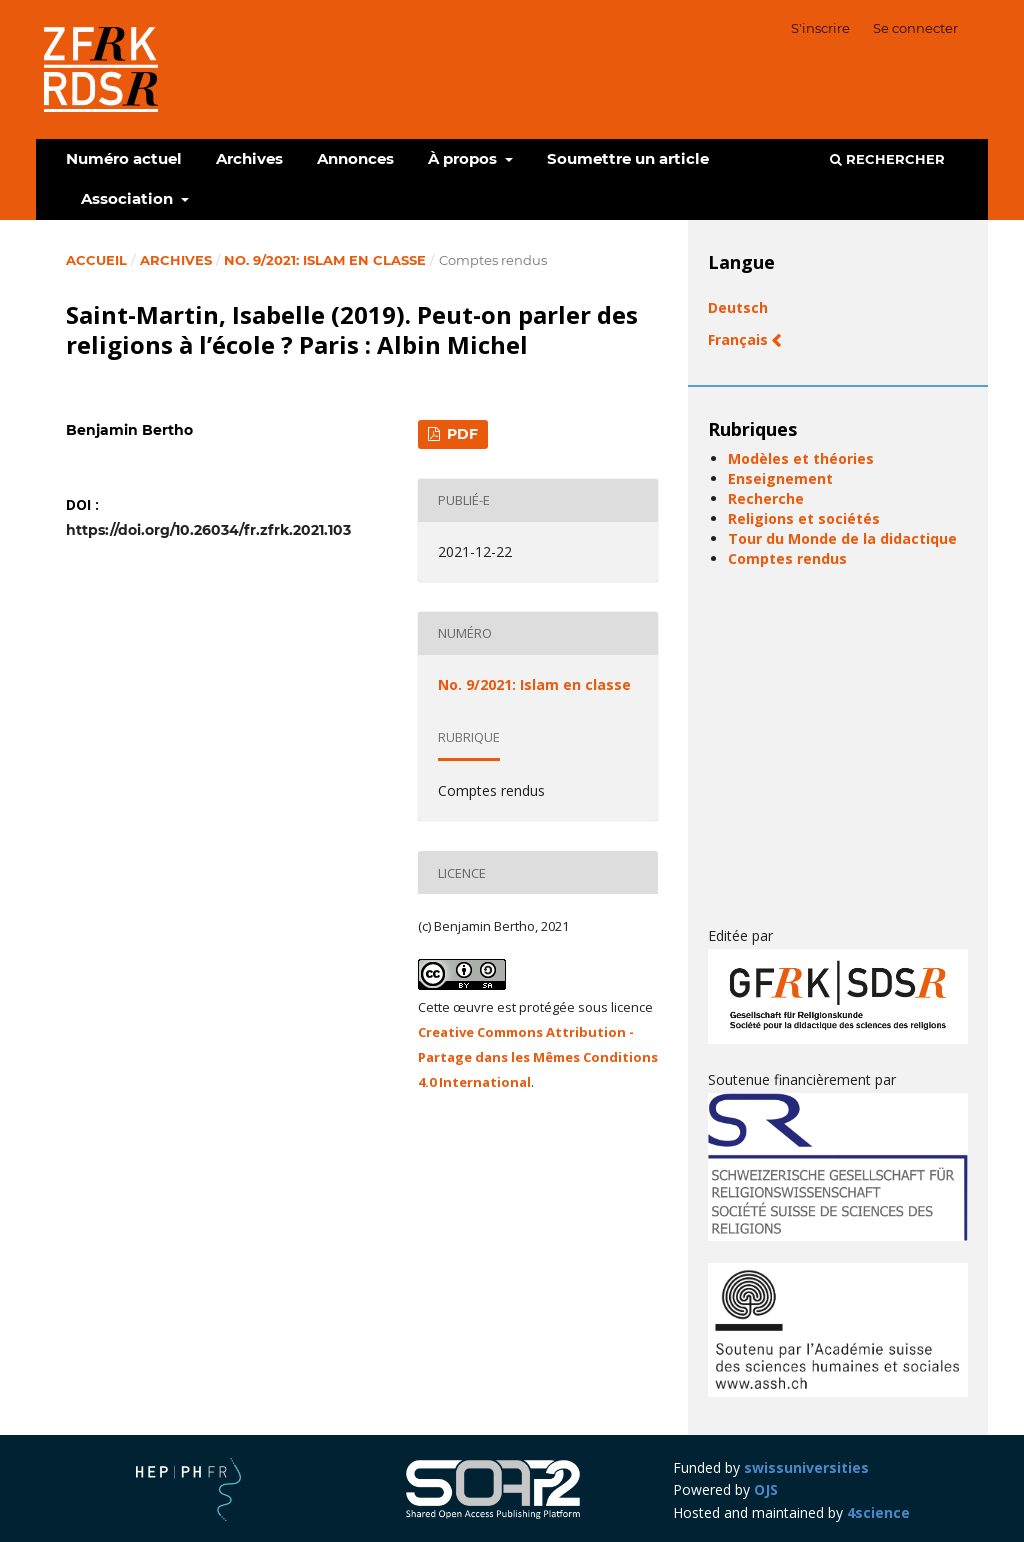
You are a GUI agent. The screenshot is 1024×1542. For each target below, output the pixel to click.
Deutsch (738, 307)
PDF (460, 434)
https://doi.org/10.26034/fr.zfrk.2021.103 (208, 530)
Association (129, 198)
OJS (766, 1489)
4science (878, 1512)
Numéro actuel (124, 158)
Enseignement (780, 478)
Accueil (96, 260)
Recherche (766, 498)
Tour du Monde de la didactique (842, 538)
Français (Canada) (772, 339)
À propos (464, 158)
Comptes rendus (787, 558)
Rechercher (887, 159)
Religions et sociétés (804, 518)
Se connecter (915, 28)
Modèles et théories (801, 458)
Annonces (355, 158)
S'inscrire (820, 28)
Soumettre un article (628, 158)
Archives (249, 158)
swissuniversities (806, 1467)
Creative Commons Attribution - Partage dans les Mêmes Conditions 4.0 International (538, 1057)
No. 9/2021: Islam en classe (325, 260)
